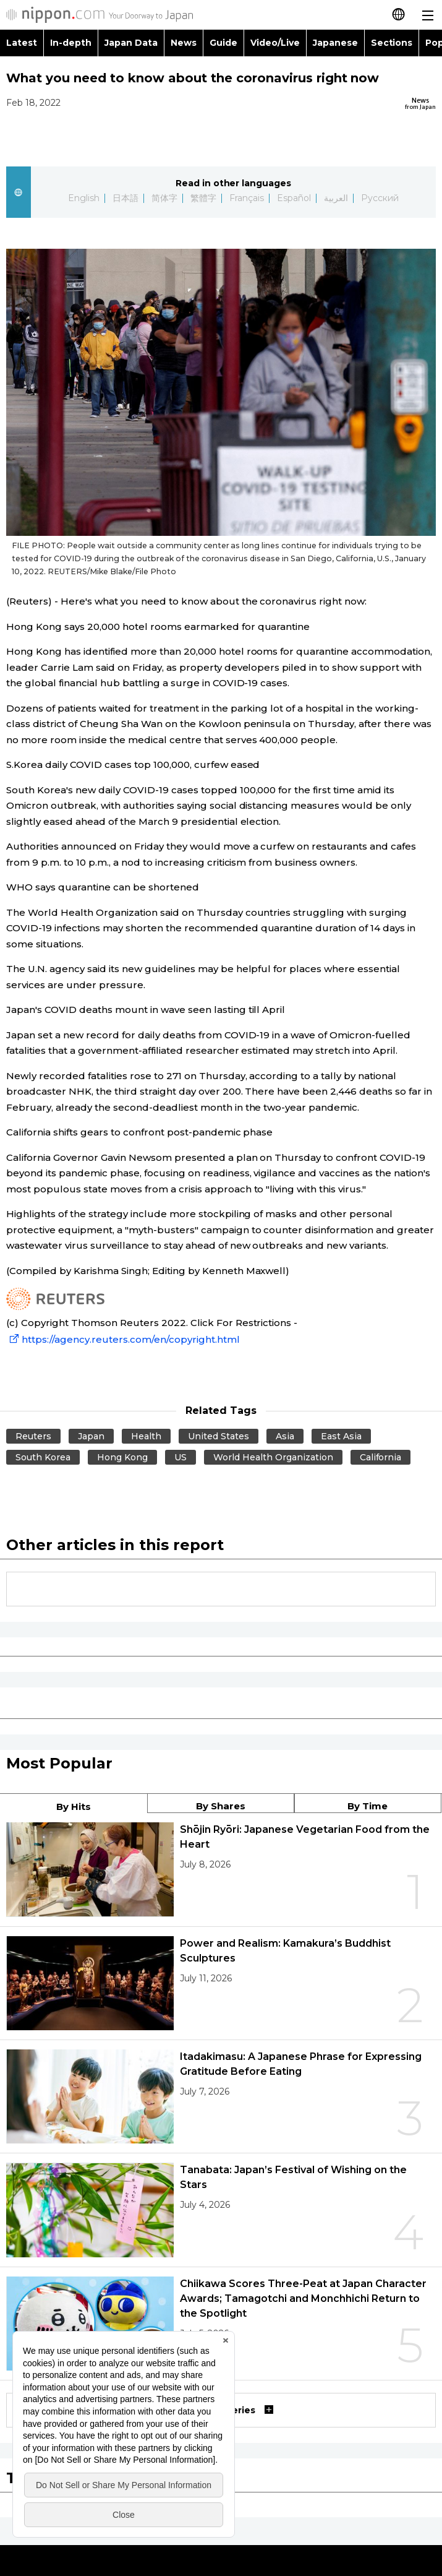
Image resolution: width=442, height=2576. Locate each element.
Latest (21, 42)
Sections (392, 42)
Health (146, 1436)
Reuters (33, 1436)
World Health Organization (273, 1457)
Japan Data (131, 42)
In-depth (70, 42)
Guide (223, 42)
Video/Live (275, 42)
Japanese (335, 42)
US (180, 1457)
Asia (285, 1436)
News (184, 42)
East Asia (341, 1436)
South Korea (42, 1457)
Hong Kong (122, 1457)
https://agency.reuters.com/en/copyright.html (123, 1339)
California (381, 1457)
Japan (91, 1436)
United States (218, 1436)
